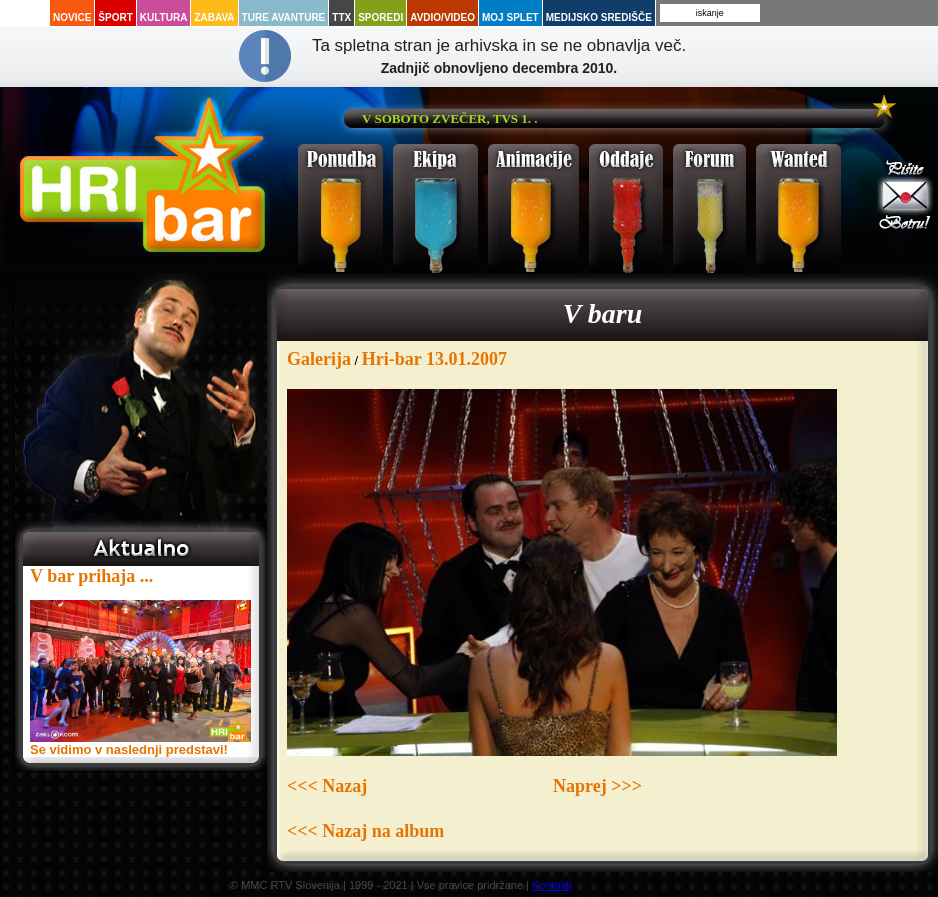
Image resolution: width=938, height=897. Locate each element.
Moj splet (510, 17)
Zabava (214, 17)
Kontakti (552, 885)
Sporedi (380, 17)
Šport (115, 17)
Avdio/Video (442, 17)
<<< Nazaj (327, 786)
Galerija (319, 359)
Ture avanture (284, 17)
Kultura (164, 17)
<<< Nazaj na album (365, 831)
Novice (72, 17)
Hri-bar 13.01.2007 (434, 359)
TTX (341, 17)
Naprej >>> (597, 786)
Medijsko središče (599, 17)
